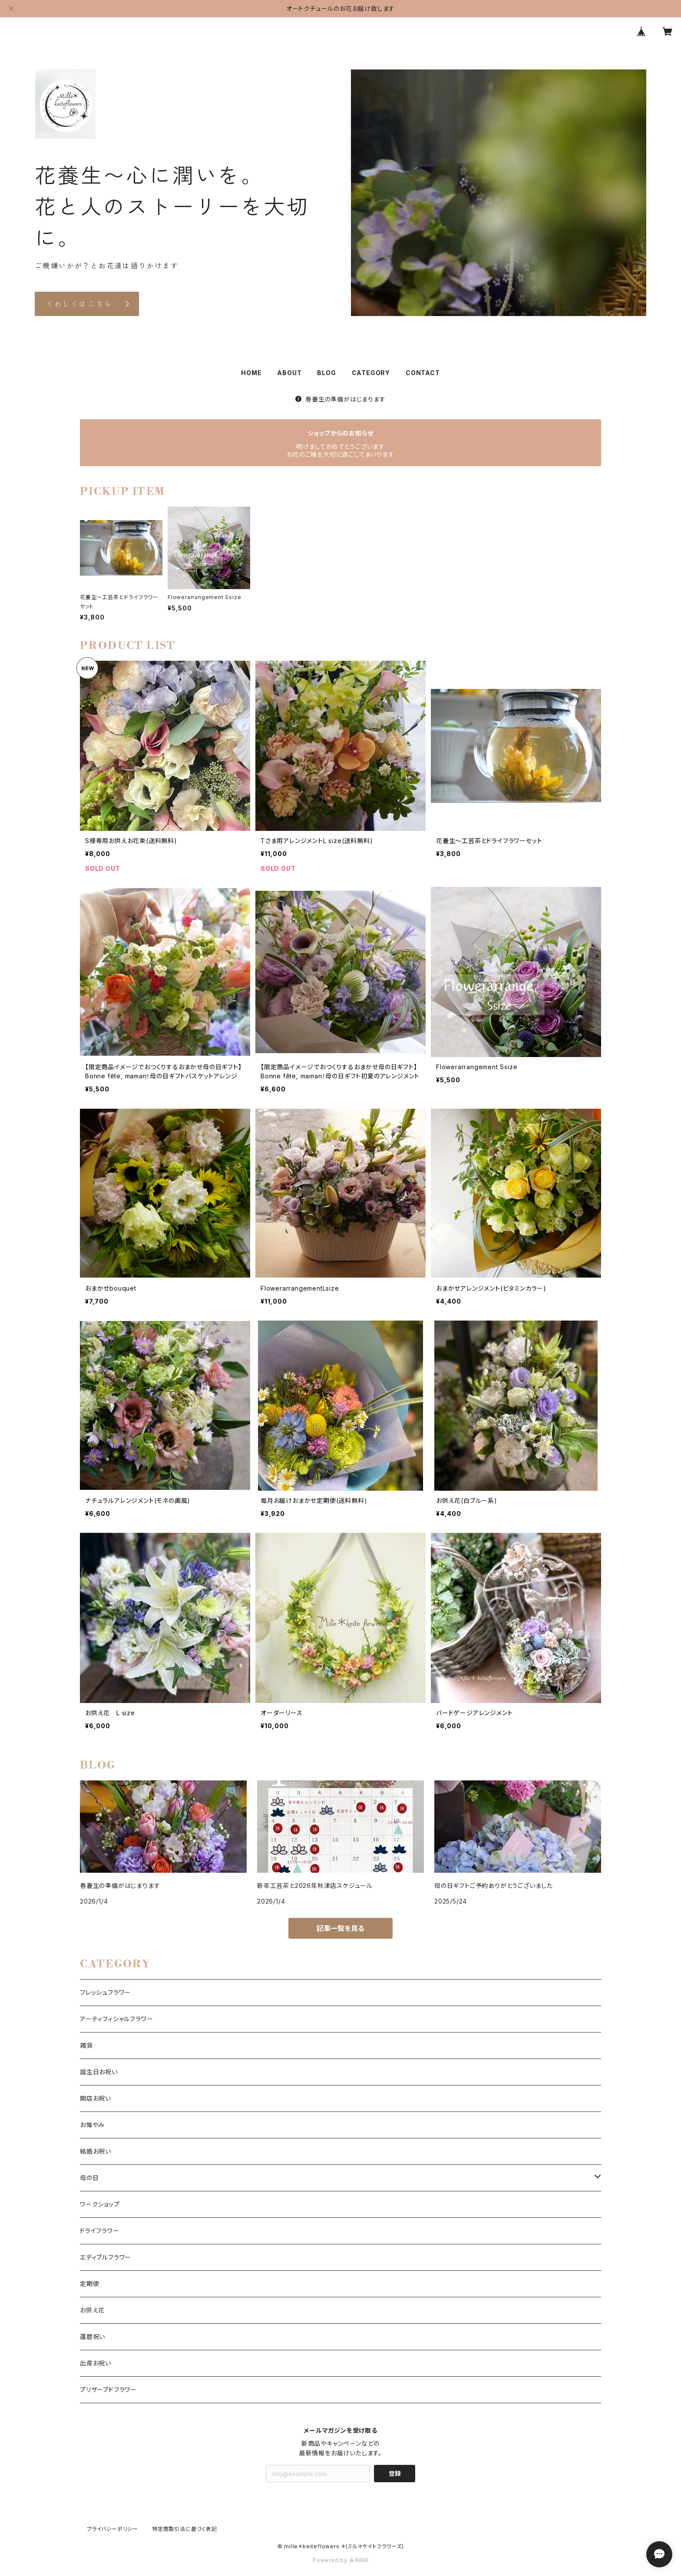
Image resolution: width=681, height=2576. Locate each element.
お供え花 (92, 2310)
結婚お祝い (95, 2151)
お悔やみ (92, 2124)
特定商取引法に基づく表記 (184, 2529)
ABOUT (289, 372)
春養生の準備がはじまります (340, 399)
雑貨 (86, 2045)
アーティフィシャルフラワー (116, 2019)
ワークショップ (100, 2204)
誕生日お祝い (99, 2071)
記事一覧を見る (340, 1928)
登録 (395, 2473)
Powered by (340, 2560)
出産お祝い (95, 2363)
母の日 (89, 2177)
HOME (251, 372)
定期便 (89, 2283)
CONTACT (423, 372)
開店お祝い (95, 2098)
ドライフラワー (99, 2230)
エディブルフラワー (105, 2257)
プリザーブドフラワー (108, 2389)
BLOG (326, 372)
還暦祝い (92, 2336)
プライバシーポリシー (112, 2529)
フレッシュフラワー (105, 1992)
